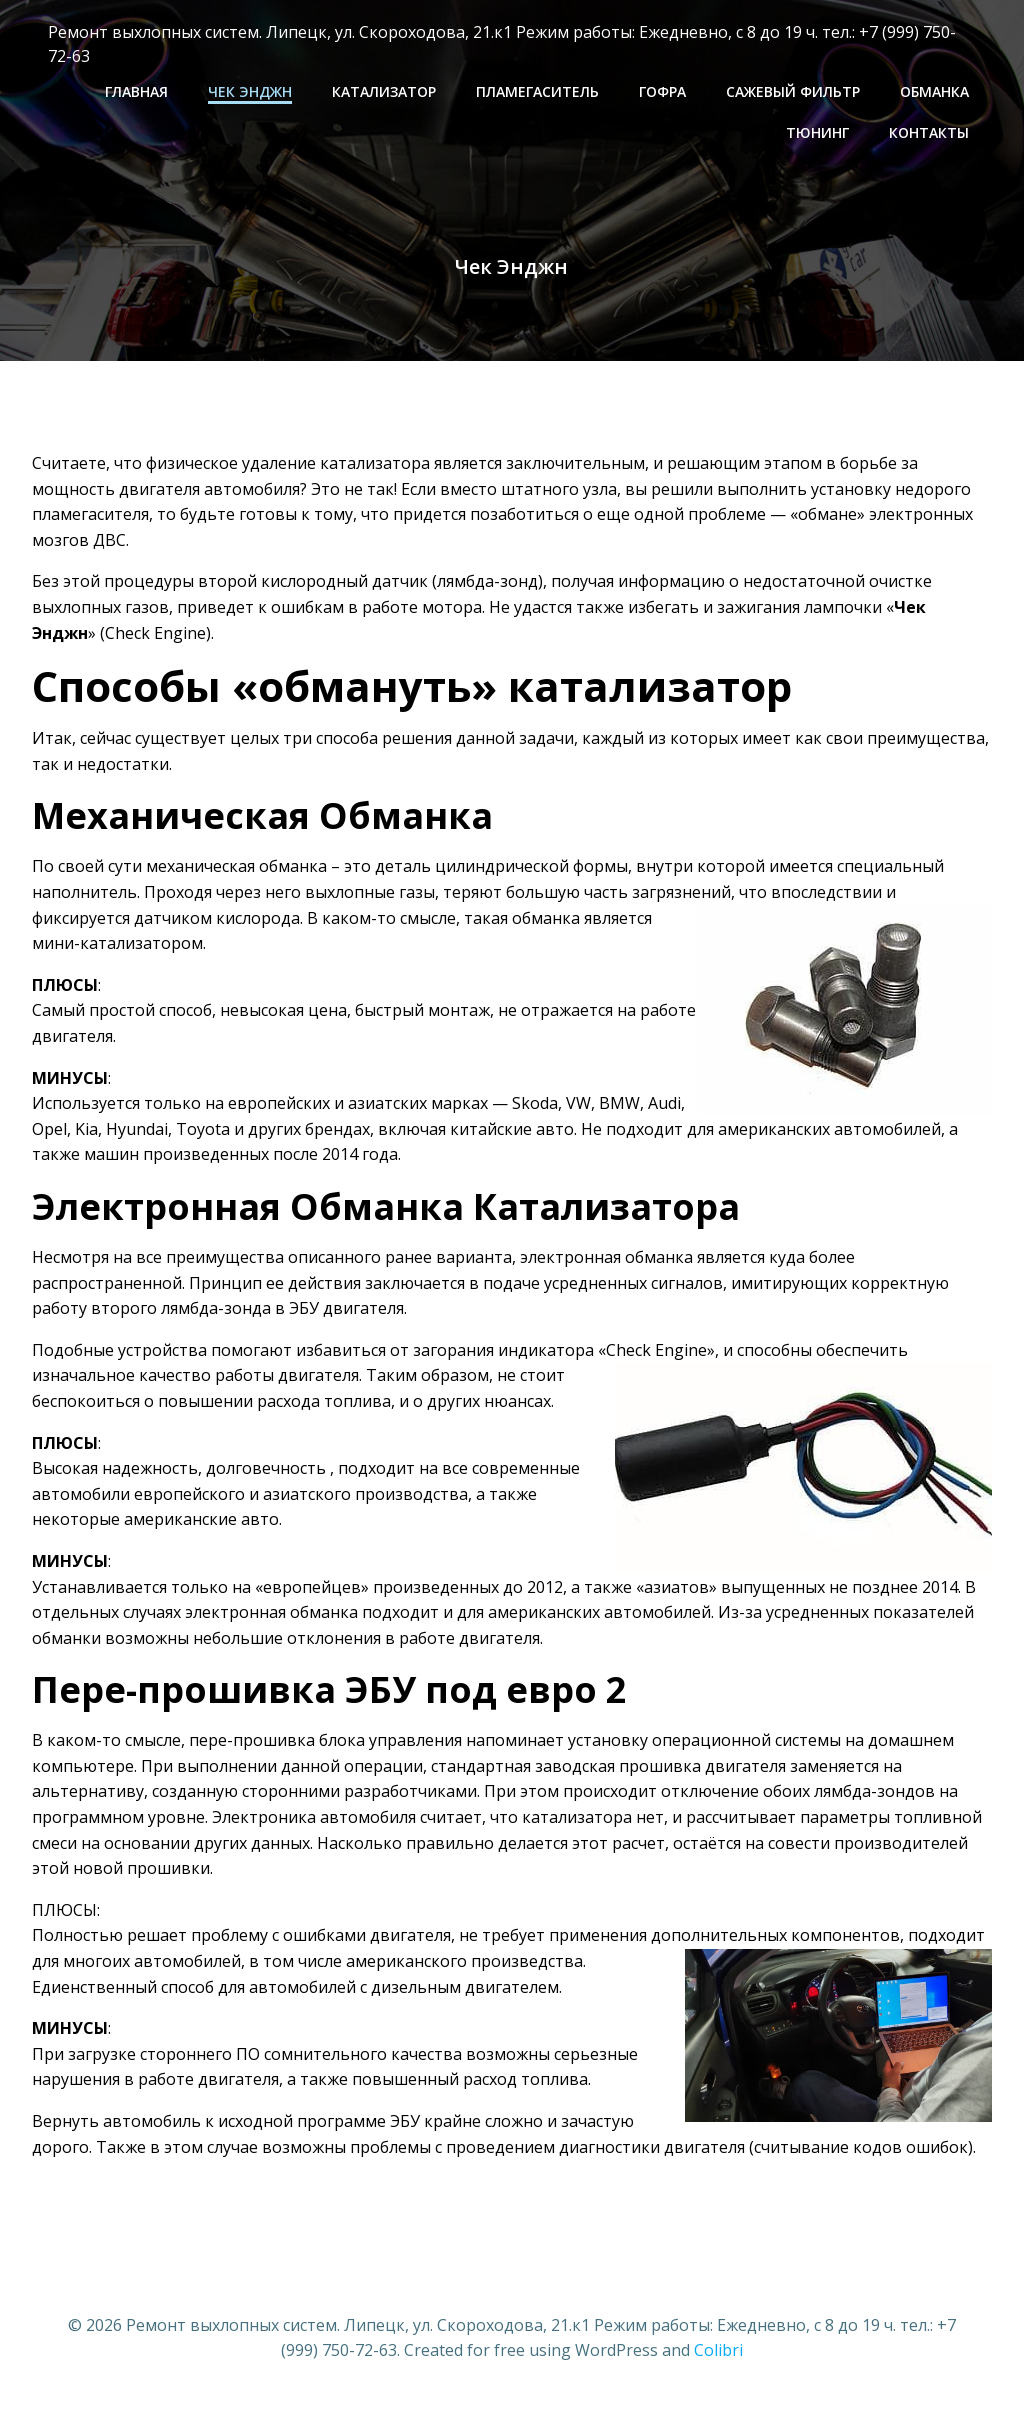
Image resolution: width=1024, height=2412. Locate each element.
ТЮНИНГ (820, 131)
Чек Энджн (253, 90)
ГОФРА (665, 90)
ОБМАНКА (937, 90)
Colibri (718, 2353)
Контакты (932, 131)
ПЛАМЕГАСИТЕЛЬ (540, 90)
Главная (139, 90)
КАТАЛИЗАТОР (387, 90)
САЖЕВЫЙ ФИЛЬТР (796, 90)
